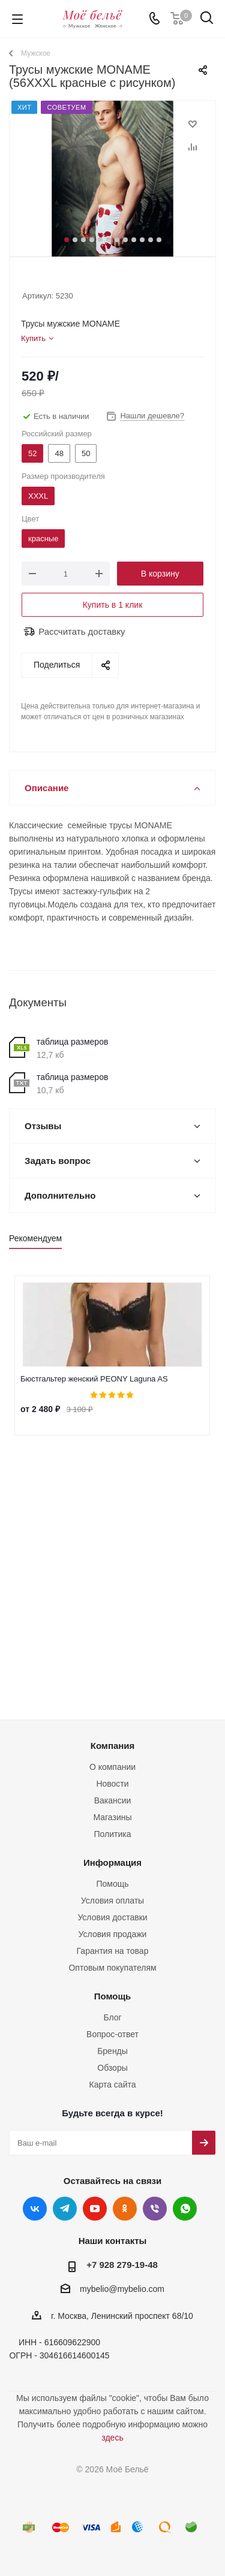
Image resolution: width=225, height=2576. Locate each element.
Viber (155, 2209)
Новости (112, 1783)
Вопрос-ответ (112, 2034)
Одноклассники (125, 2209)
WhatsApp (185, 2209)
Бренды (112, 2051)
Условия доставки (112, 1917)
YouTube (95, 2209)
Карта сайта (112, 2084)
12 (159, 239)
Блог (112, 2017)
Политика (112, 1834)
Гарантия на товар (113, 1951)
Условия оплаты (112, 1900)
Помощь (112, 1884)
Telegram (65, 2209)
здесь (112, 2437)
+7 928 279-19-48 (122, 2265)
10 (142, 239)
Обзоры (112, 2068)
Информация (112, 1862)
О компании (112, 1767)
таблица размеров (72, 1041)
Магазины (112, 1817)
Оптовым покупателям (112, 1967)
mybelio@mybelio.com (122, 2289)
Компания (113, 1746)
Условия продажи (113, 1934)
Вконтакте (35, 2209)
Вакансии (112, 1800)
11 (150, 239)
